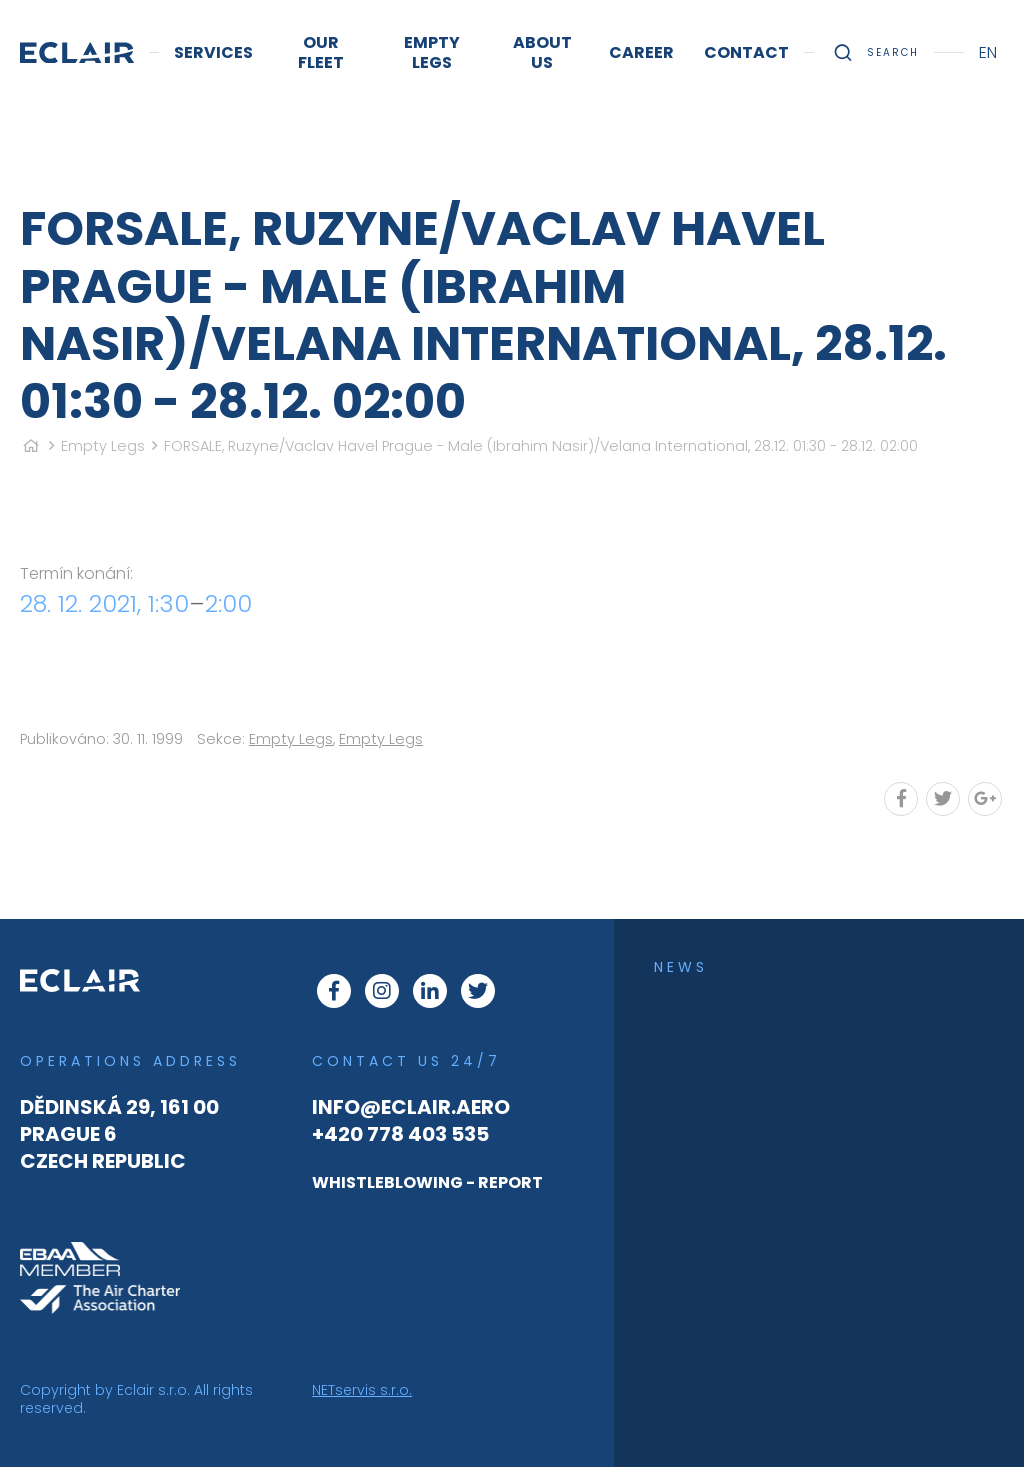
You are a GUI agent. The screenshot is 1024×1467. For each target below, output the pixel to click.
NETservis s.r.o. (362, 1390)
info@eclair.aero (411, 1107)
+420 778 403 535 (400, 1134)
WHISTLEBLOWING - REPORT (427, 1182)
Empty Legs (103, 446)
